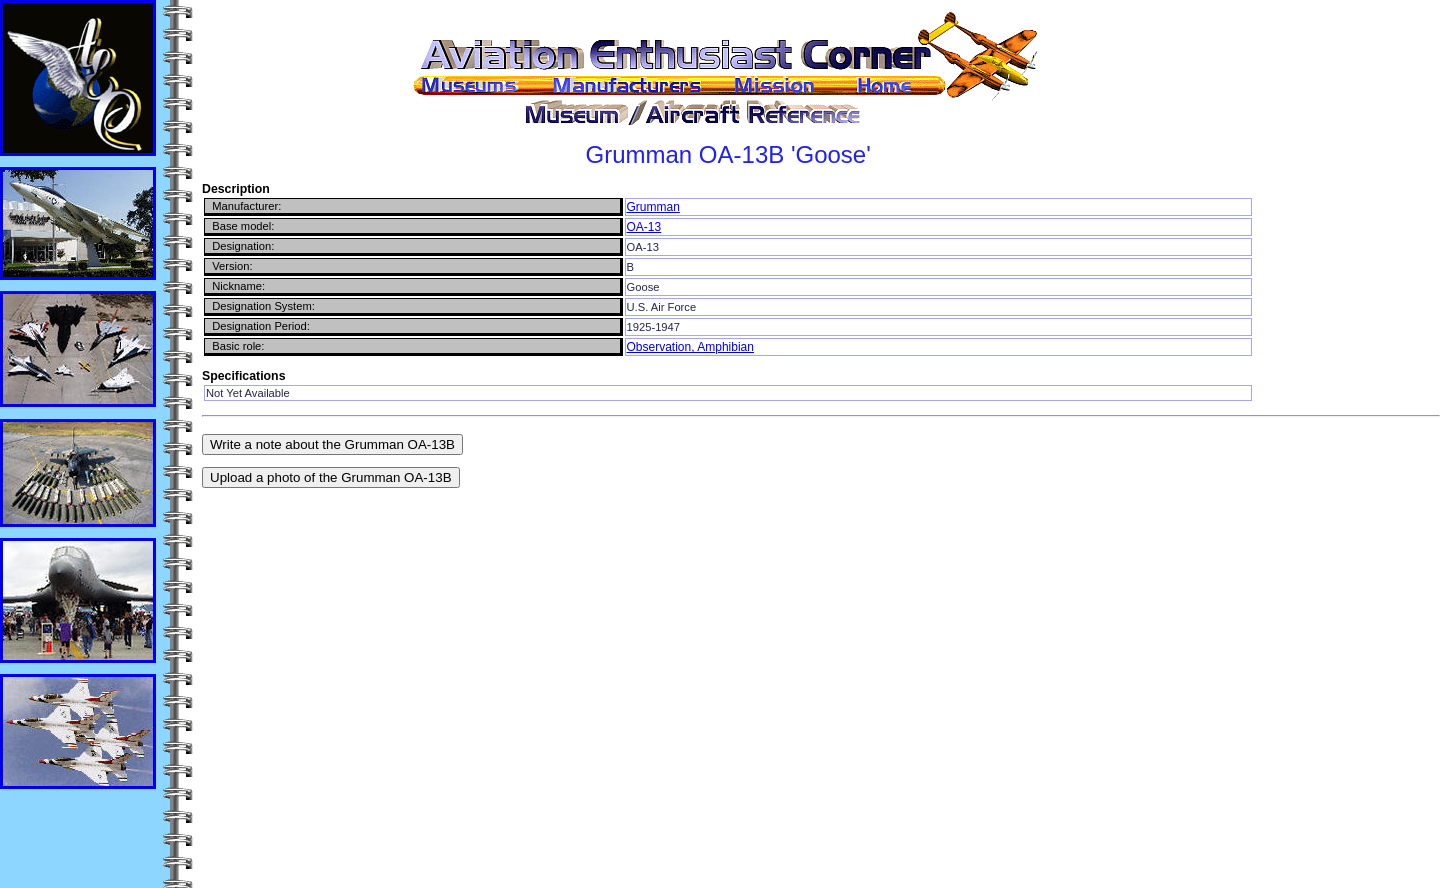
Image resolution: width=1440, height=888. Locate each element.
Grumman (653, 207)
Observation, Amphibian (690, 347)
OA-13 (644, 227)
